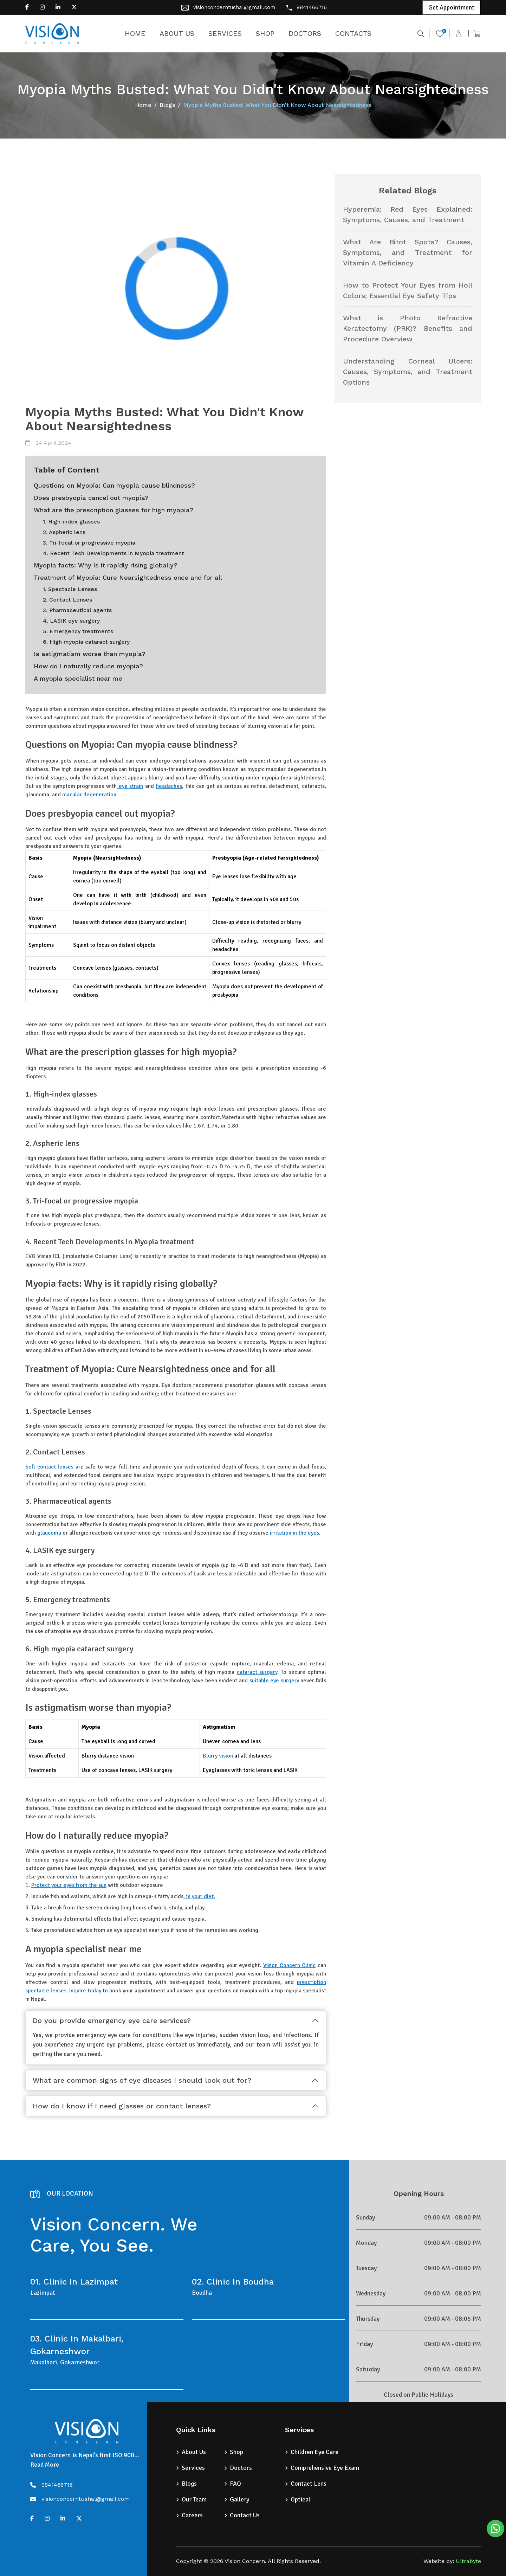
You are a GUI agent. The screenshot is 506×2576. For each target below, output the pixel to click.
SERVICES (225, 33)
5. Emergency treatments (78, 631)
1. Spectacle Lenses (70, 589)
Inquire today (85, 1990)
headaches (169, 786)
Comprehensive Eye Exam (325, 2468)
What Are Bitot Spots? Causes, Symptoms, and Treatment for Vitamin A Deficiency (407, 252)
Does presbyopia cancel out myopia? (91, 497)
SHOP (265, 33)
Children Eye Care (314, 2452)
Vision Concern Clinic (289, 1965)
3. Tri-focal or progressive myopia (89, 542)
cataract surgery (257, 1672)
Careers (192, 2515)
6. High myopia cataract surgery (86, 641)
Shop (236, 2452)
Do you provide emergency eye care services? (112, 2020)
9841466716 (312, 7)
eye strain (130, 786)
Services (193, 2468)
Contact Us (245, 2515)
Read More (44, 2464)
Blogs (167, 105)
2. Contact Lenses (67, 599)
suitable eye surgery (274, 1680)
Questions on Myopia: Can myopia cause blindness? (114, 485)
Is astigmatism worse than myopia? (89, 653)
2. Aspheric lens (64, 532)
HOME (135, 33)
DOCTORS (304, 33)
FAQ (235, 2483)
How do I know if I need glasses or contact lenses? (122, 2106)
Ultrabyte (468, 2561)
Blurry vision (218, 1755)
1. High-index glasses (71, 521)
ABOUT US (177, 33)
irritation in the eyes (294, 1532)
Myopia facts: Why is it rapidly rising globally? (105, 565)
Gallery (239, 2499)
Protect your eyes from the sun (68, 1885)
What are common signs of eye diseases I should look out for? (142, 2080)
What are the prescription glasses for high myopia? (113, 510)
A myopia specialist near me (78, 678)
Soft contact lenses (49, 1466)
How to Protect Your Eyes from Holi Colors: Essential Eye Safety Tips (407, 290)
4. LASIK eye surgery (71, 620)
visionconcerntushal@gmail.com (234, 7)
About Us (194, 2452)
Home (143, 105)
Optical (300, 2499)
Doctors (241, 2468)
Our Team (194, 2499)
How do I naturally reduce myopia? (88, 666)
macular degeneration (89, 794)
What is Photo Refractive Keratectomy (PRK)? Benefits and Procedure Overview (407, 328)
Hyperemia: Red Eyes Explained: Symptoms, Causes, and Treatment (407, 214)
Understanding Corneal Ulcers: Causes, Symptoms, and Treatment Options (407, 371)
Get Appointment (451, 7)
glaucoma (49, 1532)
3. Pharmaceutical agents (77, 610)
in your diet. (200, 1896)
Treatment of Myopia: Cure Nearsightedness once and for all (128, 577)
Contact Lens (308, 2483)
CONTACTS (353, 33)
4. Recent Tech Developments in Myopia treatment (113, 553)
